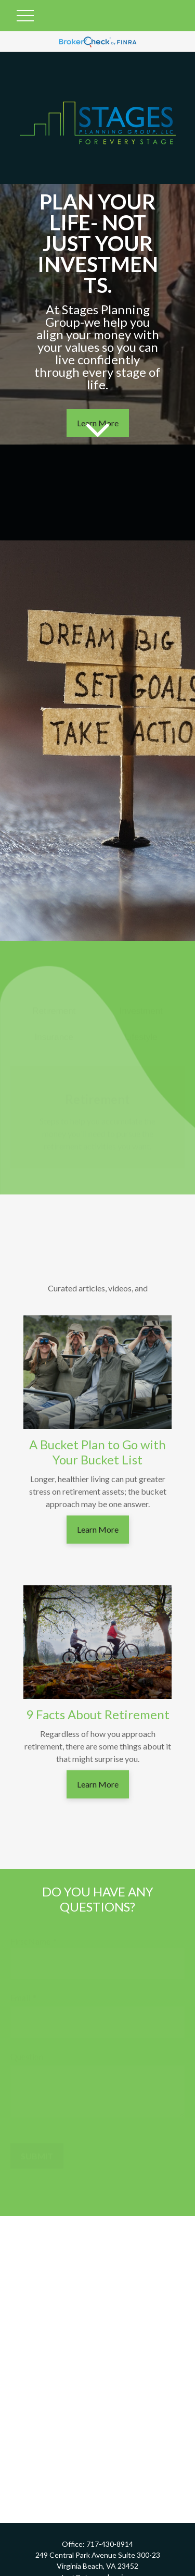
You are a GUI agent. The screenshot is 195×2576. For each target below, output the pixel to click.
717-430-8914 (109, 2544)
